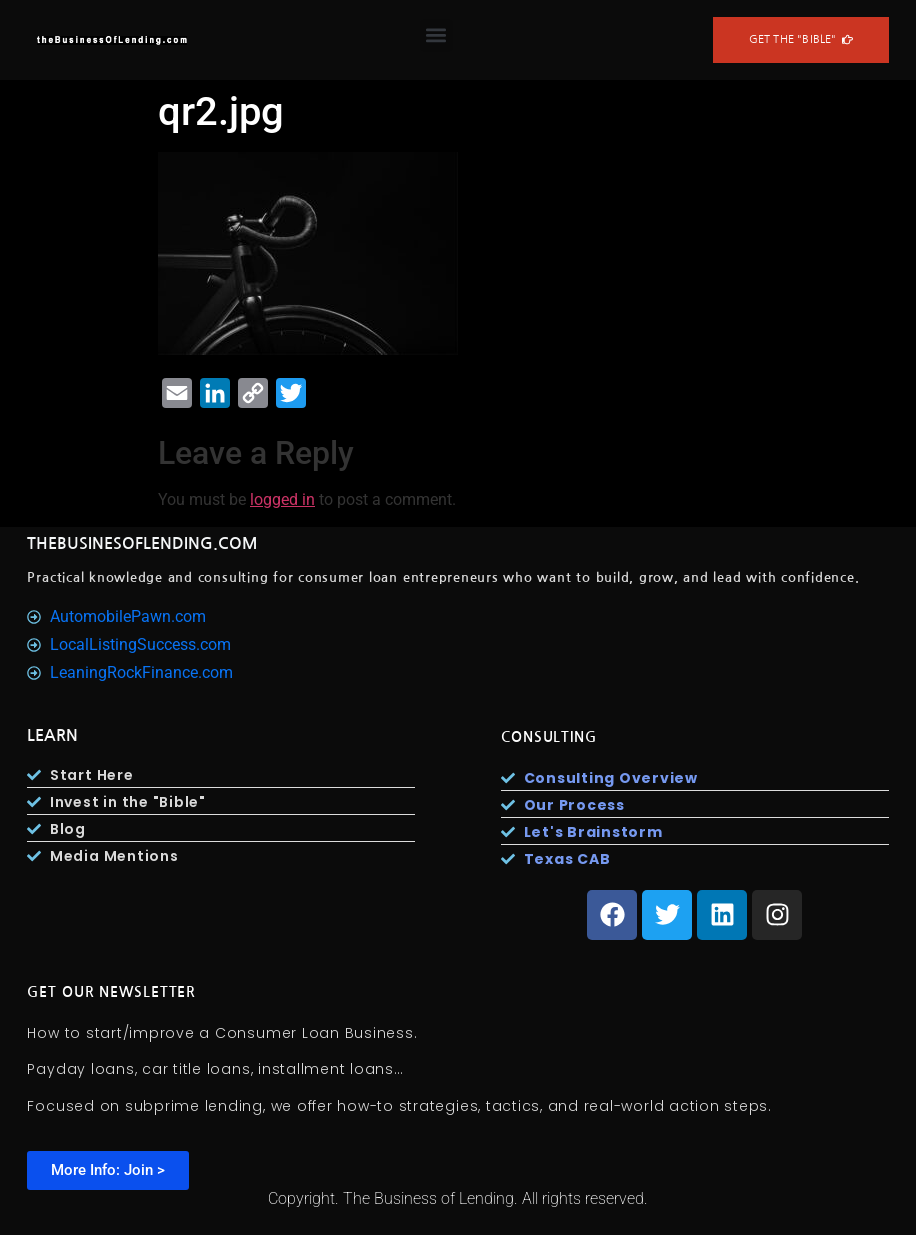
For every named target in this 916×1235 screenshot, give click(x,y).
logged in (282, 499)
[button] (436, 35)
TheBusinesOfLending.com (142, 543)
